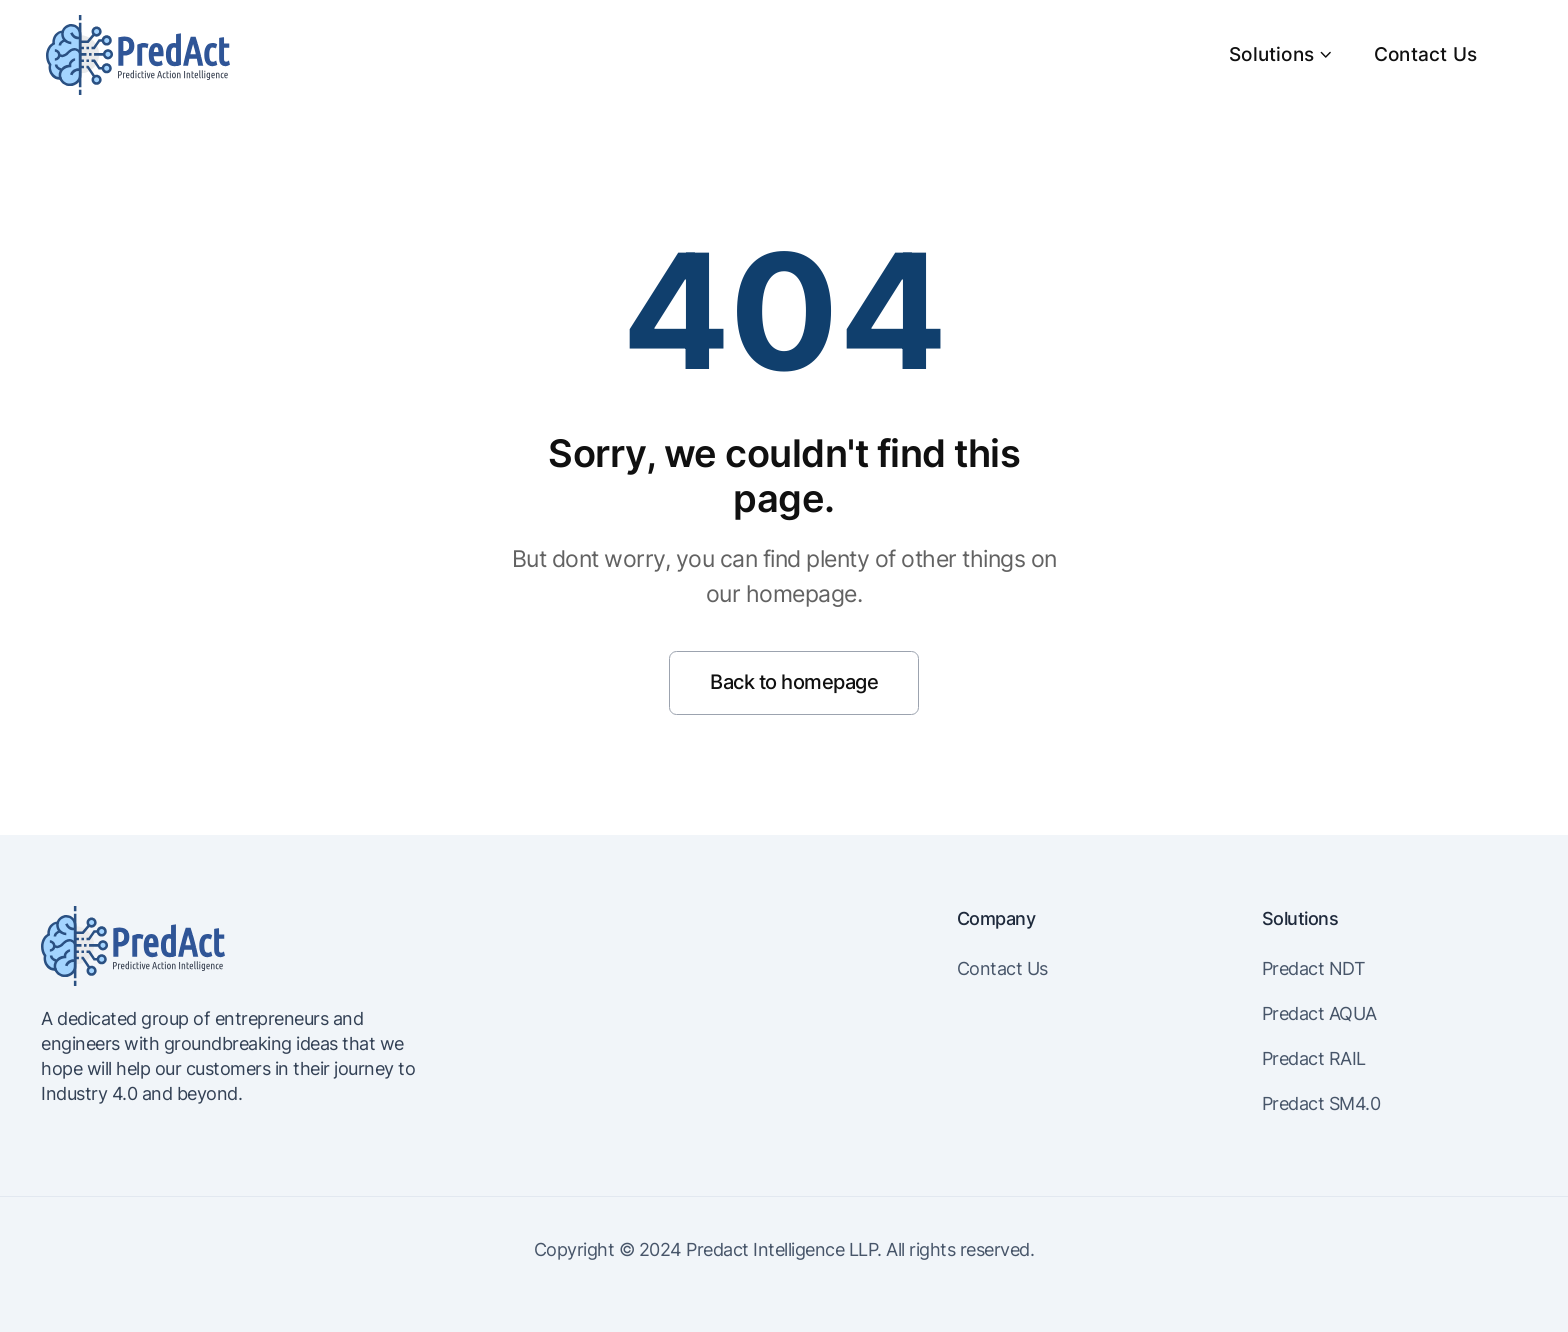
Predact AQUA (1319, 1013)
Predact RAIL (1314, 1058)
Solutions (1281, 54)
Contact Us (1425, 54)
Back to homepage (794, 682)
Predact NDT (1314, 968)
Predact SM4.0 (1321, 1103)
